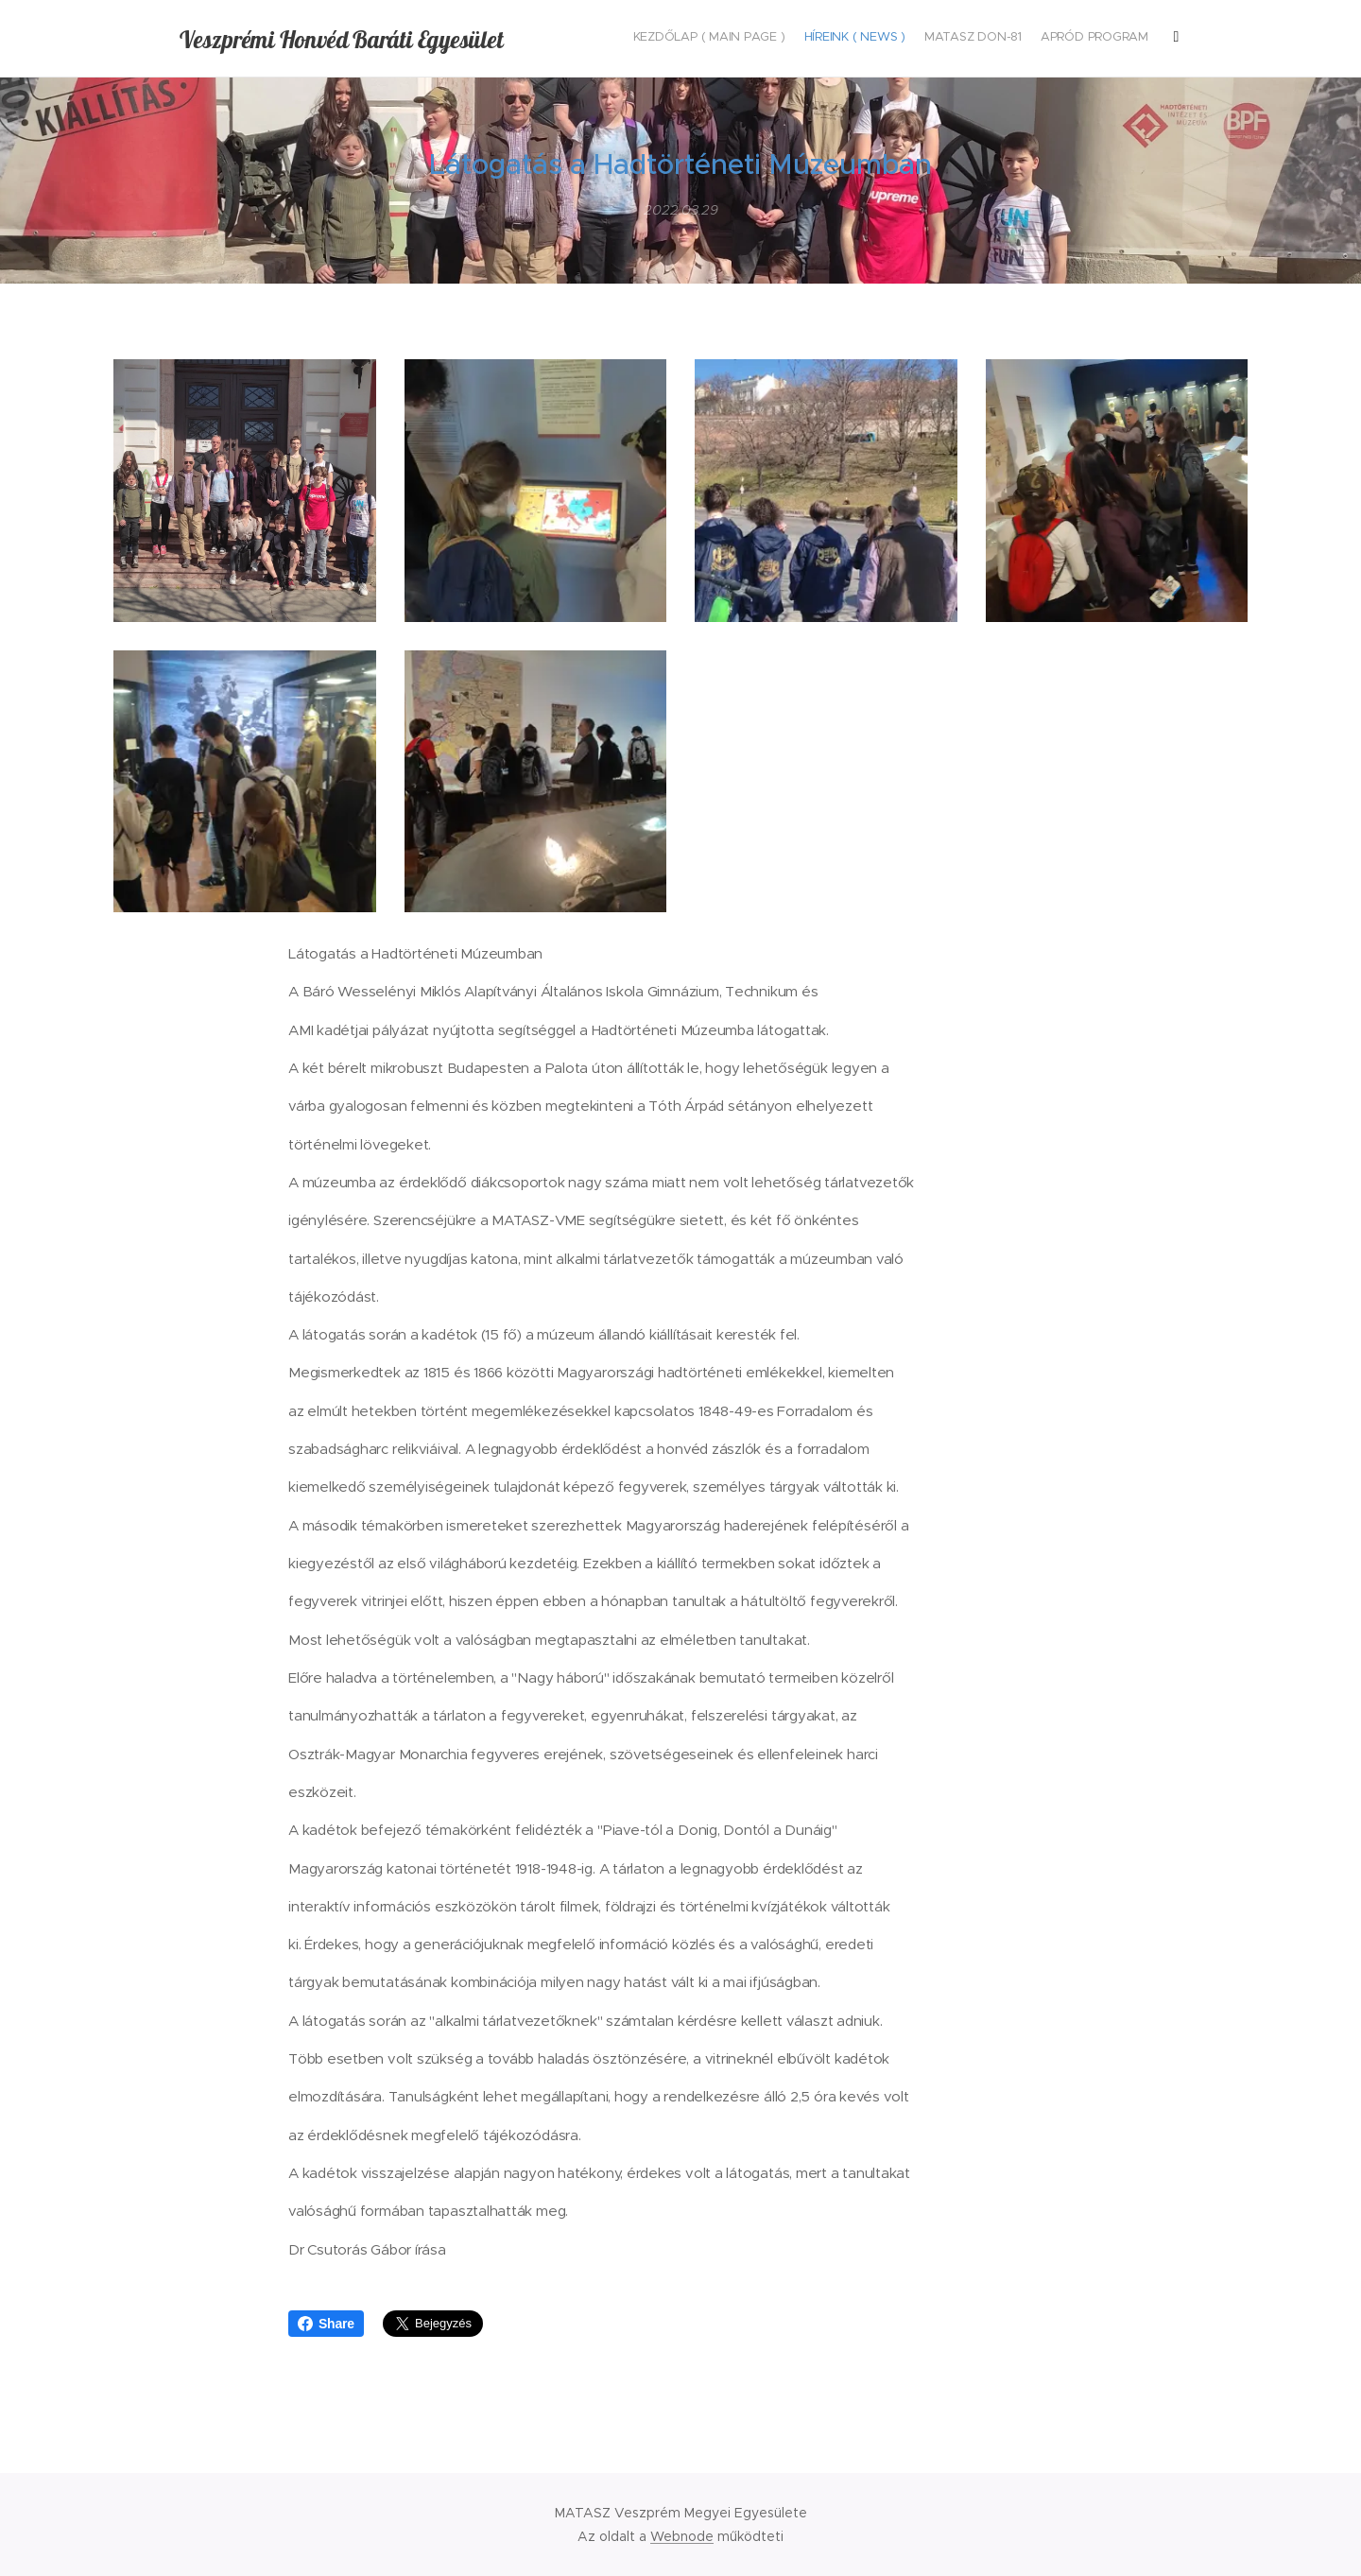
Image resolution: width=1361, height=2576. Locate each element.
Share (326, 2323)
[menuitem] (1014, 38)
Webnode (682, 2536)
